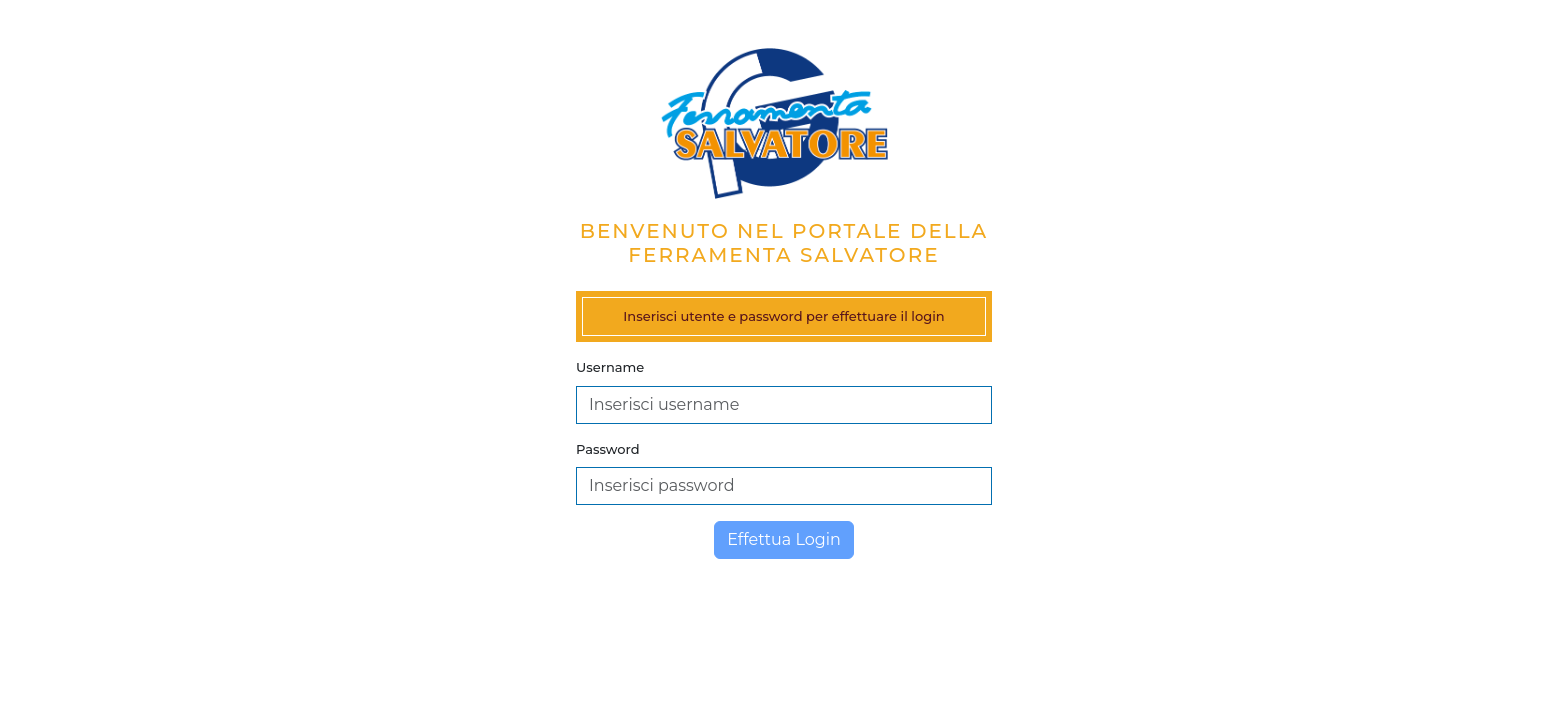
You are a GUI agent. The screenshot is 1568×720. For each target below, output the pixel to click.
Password (608, 449)
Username (610, 367)
